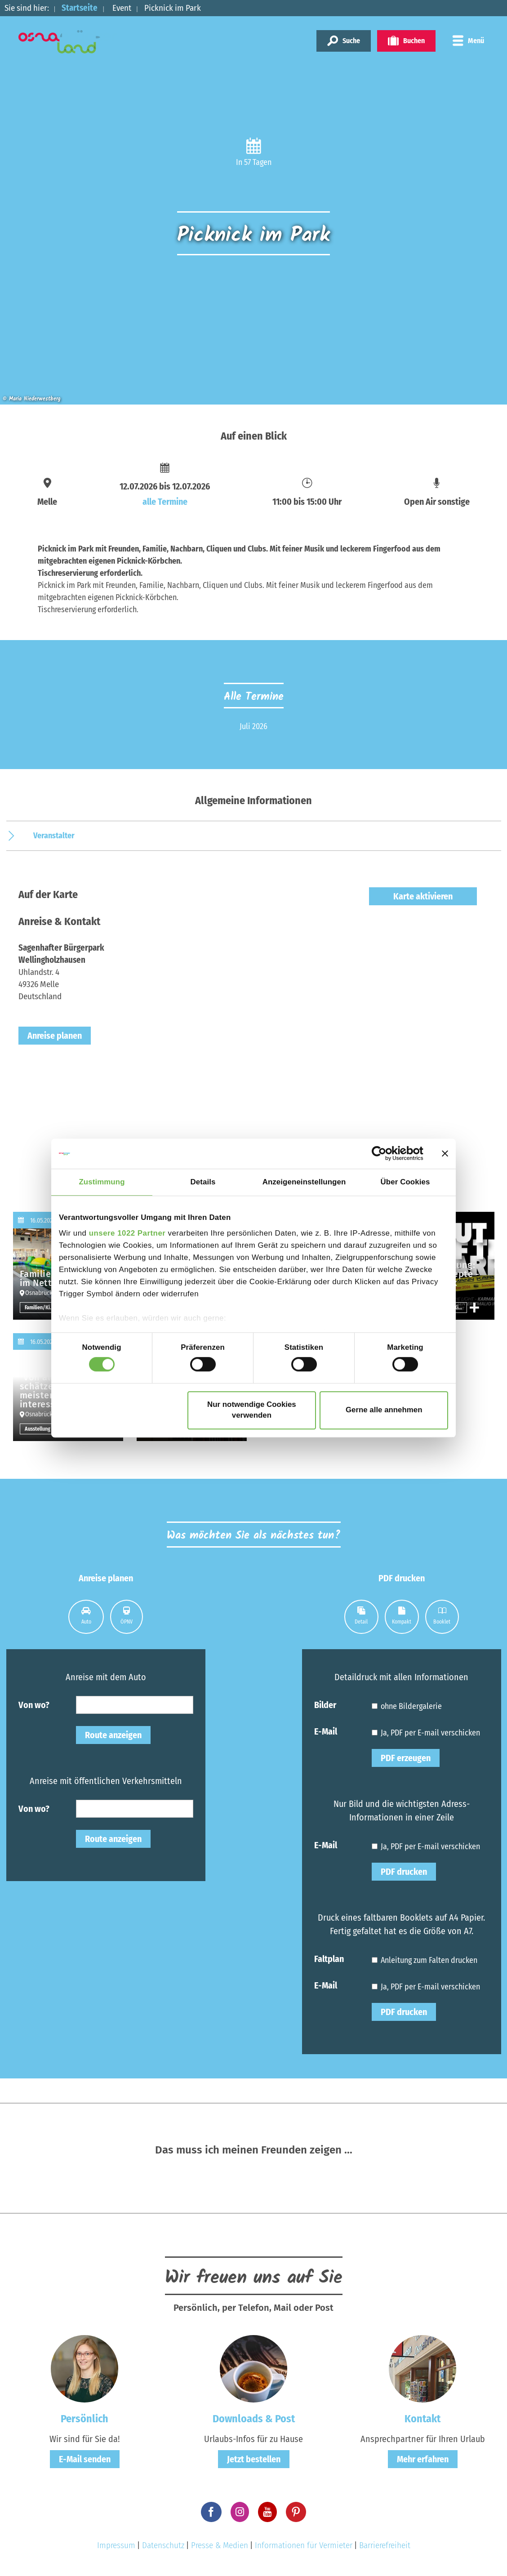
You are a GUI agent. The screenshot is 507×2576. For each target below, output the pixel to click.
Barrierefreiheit (384, 2545)
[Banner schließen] (445, 1153)
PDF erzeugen (406, 1758)
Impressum (116, 2545)
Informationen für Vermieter (303, 2545)
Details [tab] (203, 1182)
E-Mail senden (85, 2459)
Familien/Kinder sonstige (41, 1307)
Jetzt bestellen (253, 2459)
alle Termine (164, 501)
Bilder (325, 1704)
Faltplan (329, 1958)
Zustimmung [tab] (102, 1182)
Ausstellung (37, 1429)
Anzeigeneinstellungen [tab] (304, 1182)
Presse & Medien (219, 2545)
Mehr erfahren (423, 2459)
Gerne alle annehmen (384, 1410)
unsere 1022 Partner (127, 1233)
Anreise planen (54, 1035)
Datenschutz (163, 2545)
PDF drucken (404, 1871)
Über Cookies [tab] (405, 1182)
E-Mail (325, 1731)
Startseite (80, 8)
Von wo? (33, 1704)
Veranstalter (54, 836)
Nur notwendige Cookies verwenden (251, 1410)
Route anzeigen (113, 1735)
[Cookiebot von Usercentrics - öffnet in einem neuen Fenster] (384, 1153)
